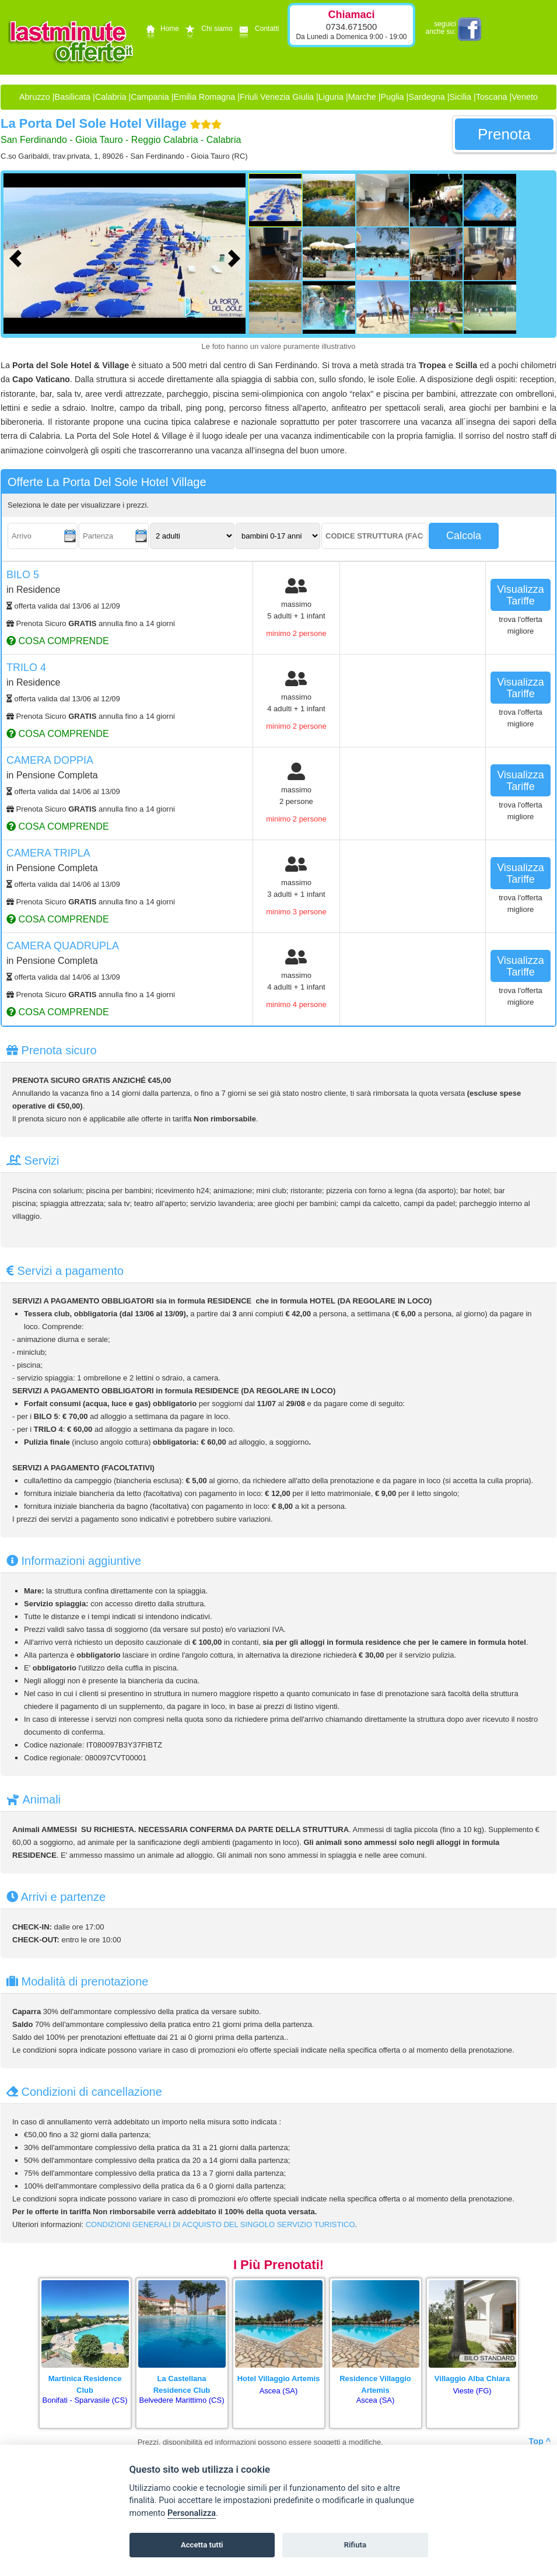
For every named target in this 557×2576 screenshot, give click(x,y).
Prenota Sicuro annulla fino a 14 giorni (90, 623)
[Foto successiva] (237, 256)
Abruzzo (34, 97)
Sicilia (460, 97)
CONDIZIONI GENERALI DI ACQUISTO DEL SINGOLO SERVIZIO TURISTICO (220, 2224)
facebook (469, 29)
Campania (150, 97)
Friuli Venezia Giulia (277, 97)
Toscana (491, 97)
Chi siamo (207, 29)
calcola (463, 535)
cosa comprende (57, 640)
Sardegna (426, 97)
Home (161, 29)
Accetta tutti (202, 2544)
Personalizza (191, 2513)
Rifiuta (355, 2544)
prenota (504, 134)
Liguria (331, 97)
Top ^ (540, 2441)
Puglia (392, 97)
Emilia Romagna (205, 97)
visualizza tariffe (520, 595)
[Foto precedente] (18, 256)
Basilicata (73, 97)
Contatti (257, 29)
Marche (362, 97)
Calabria (111, 97)
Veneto (525, 97)
